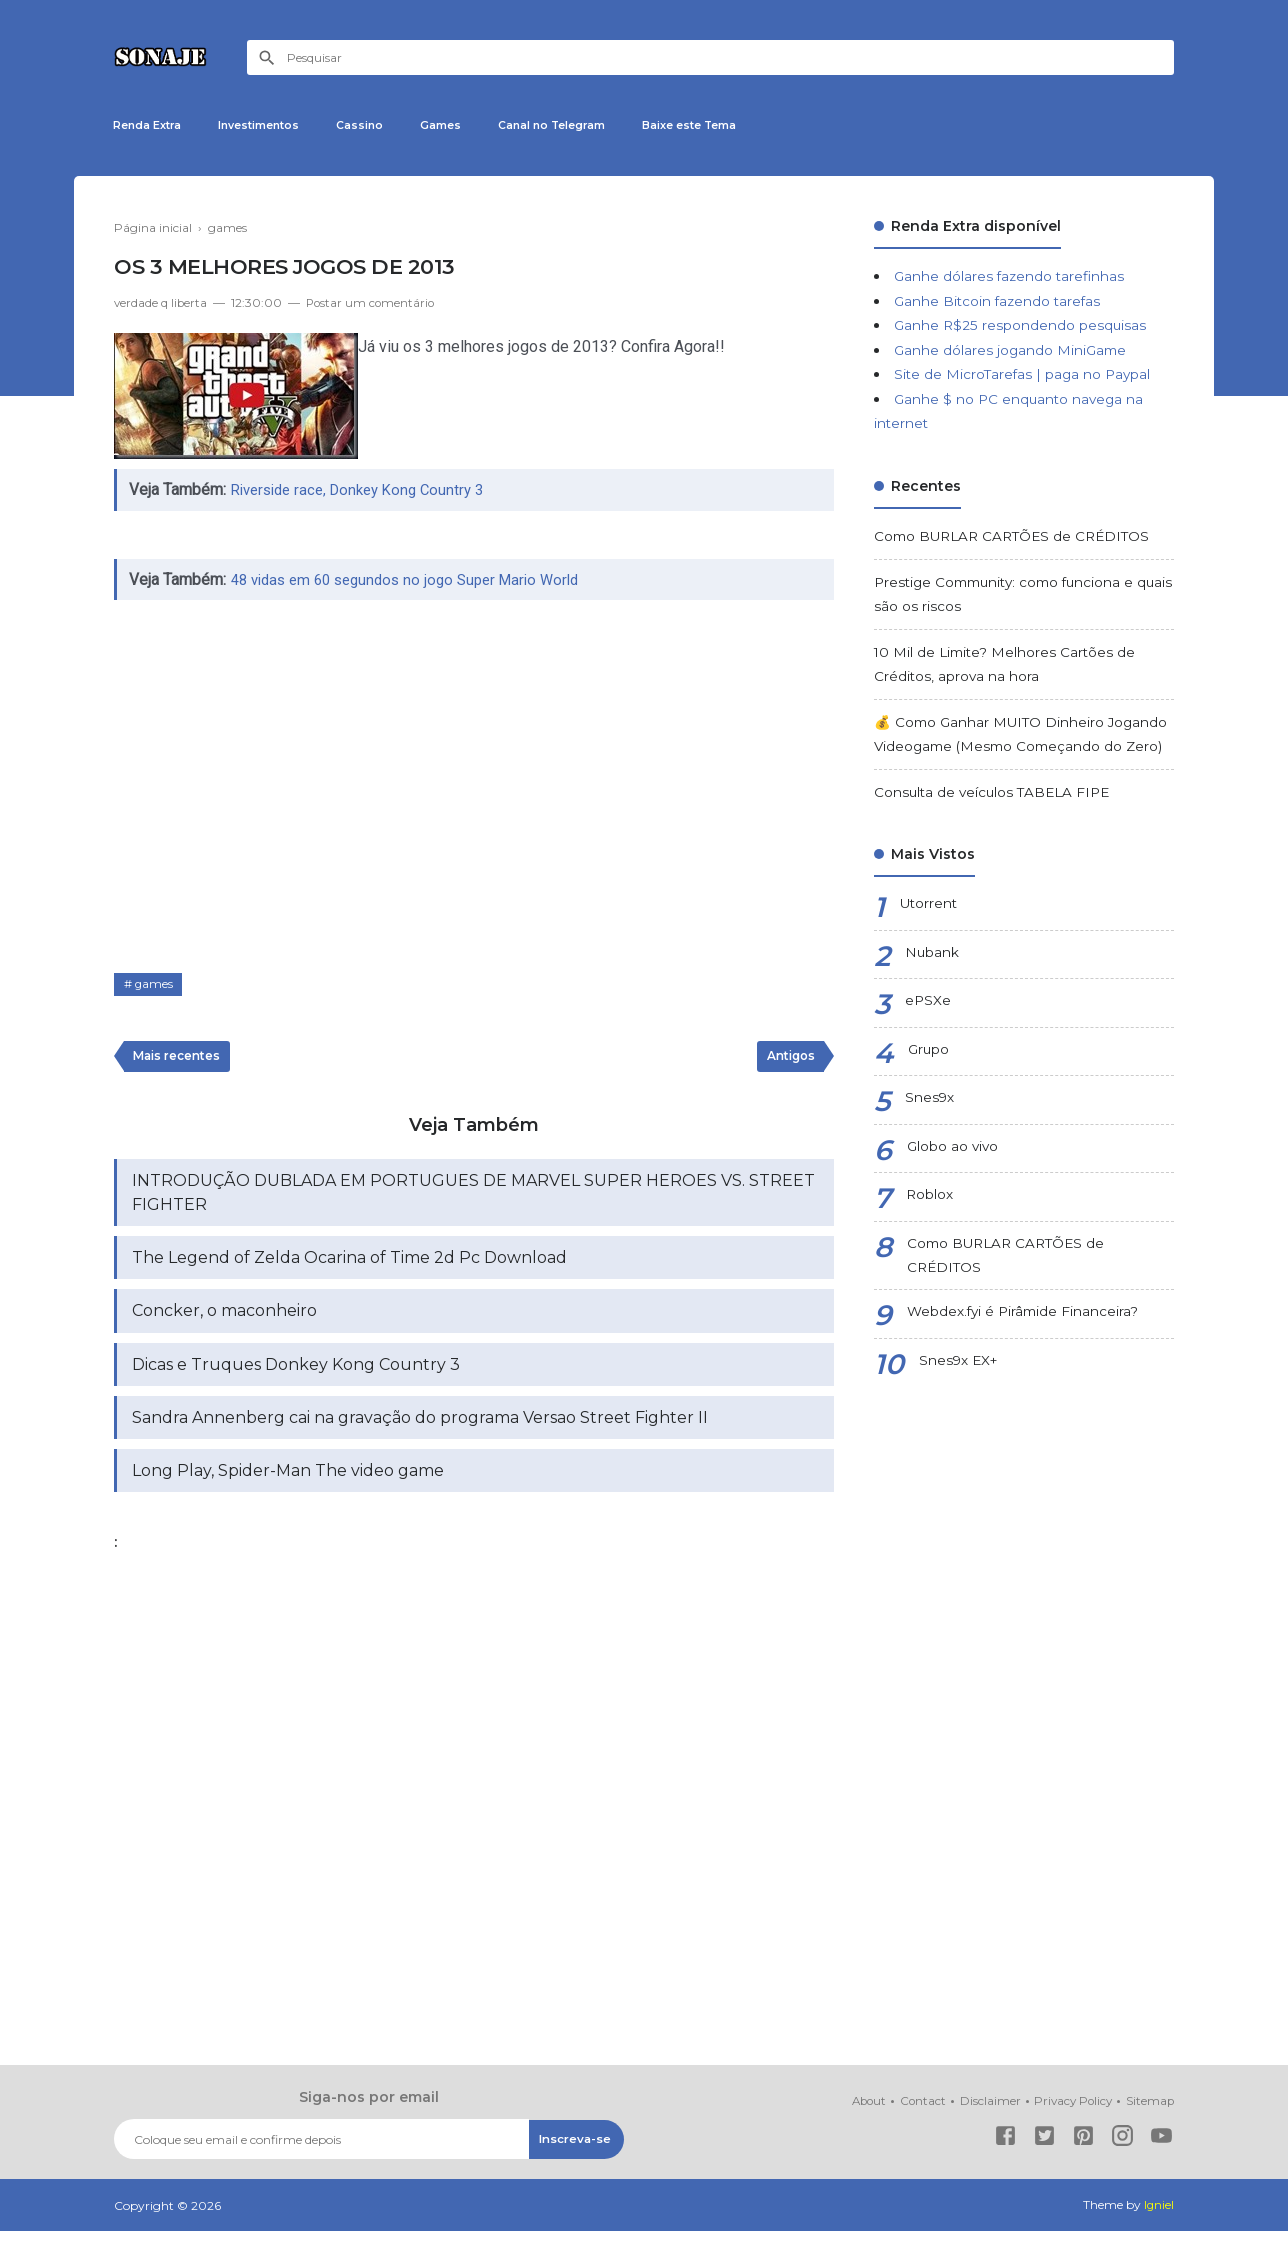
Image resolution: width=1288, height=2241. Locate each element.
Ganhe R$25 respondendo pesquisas (1021, 329)
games (154, 988)
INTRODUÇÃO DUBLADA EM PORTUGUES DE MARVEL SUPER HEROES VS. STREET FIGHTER (473, 1198)
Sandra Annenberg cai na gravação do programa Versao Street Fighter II (420, 1426)
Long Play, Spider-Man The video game (288, 1480)
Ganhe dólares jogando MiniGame (1012, 353)
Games (477, 126)
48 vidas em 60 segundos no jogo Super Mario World (416, 583)
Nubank (932, 956)
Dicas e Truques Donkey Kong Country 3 (296, 1372)
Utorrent (930, 907)
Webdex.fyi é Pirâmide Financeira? (1025, 1317)
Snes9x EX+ (960, 1365)
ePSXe (928, 1004)
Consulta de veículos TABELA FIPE (996, 795)
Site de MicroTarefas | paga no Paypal (1025, 378)
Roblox (930, 1198)
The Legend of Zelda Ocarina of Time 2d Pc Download (349, 1264)
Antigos (788, 1061)
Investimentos (277, 126)
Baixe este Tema (754, 126)
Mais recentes (179, 1061)
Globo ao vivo (954, 1150)
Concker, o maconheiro (224, 1318)
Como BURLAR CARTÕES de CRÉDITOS (1017, 539)
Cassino (389, 126)
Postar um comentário (374, 306)
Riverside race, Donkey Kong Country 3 (366, 493)
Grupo (929, 1053)
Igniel (1158, 2215)
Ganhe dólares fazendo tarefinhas (1011, 280)
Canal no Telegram (600, 126)
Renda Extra (152, 126)
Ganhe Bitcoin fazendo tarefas (1000, 304)
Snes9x (930, 1101)
